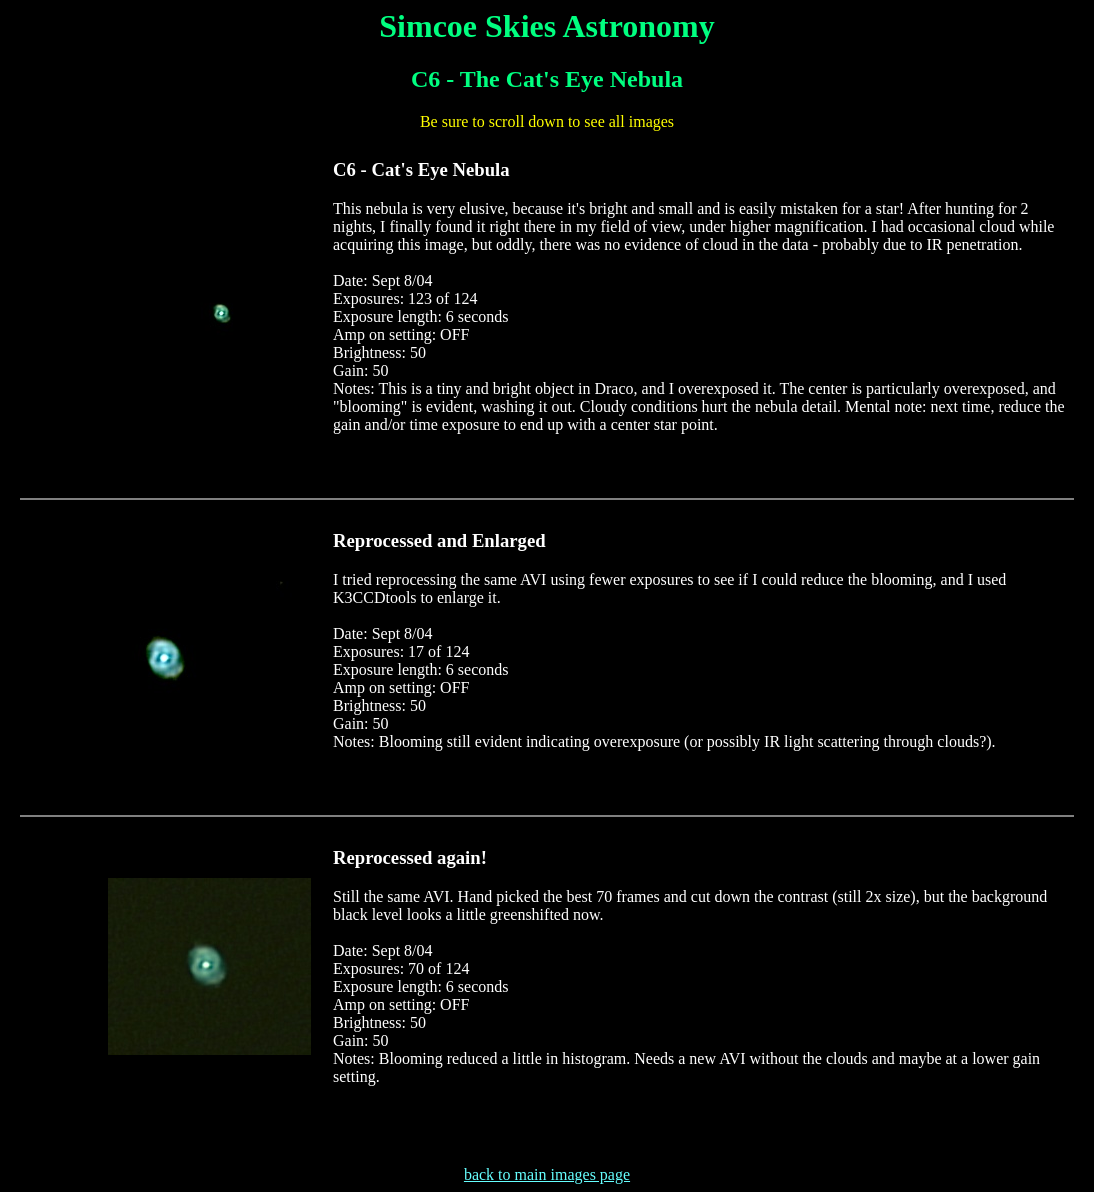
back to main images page (547, 1174)
